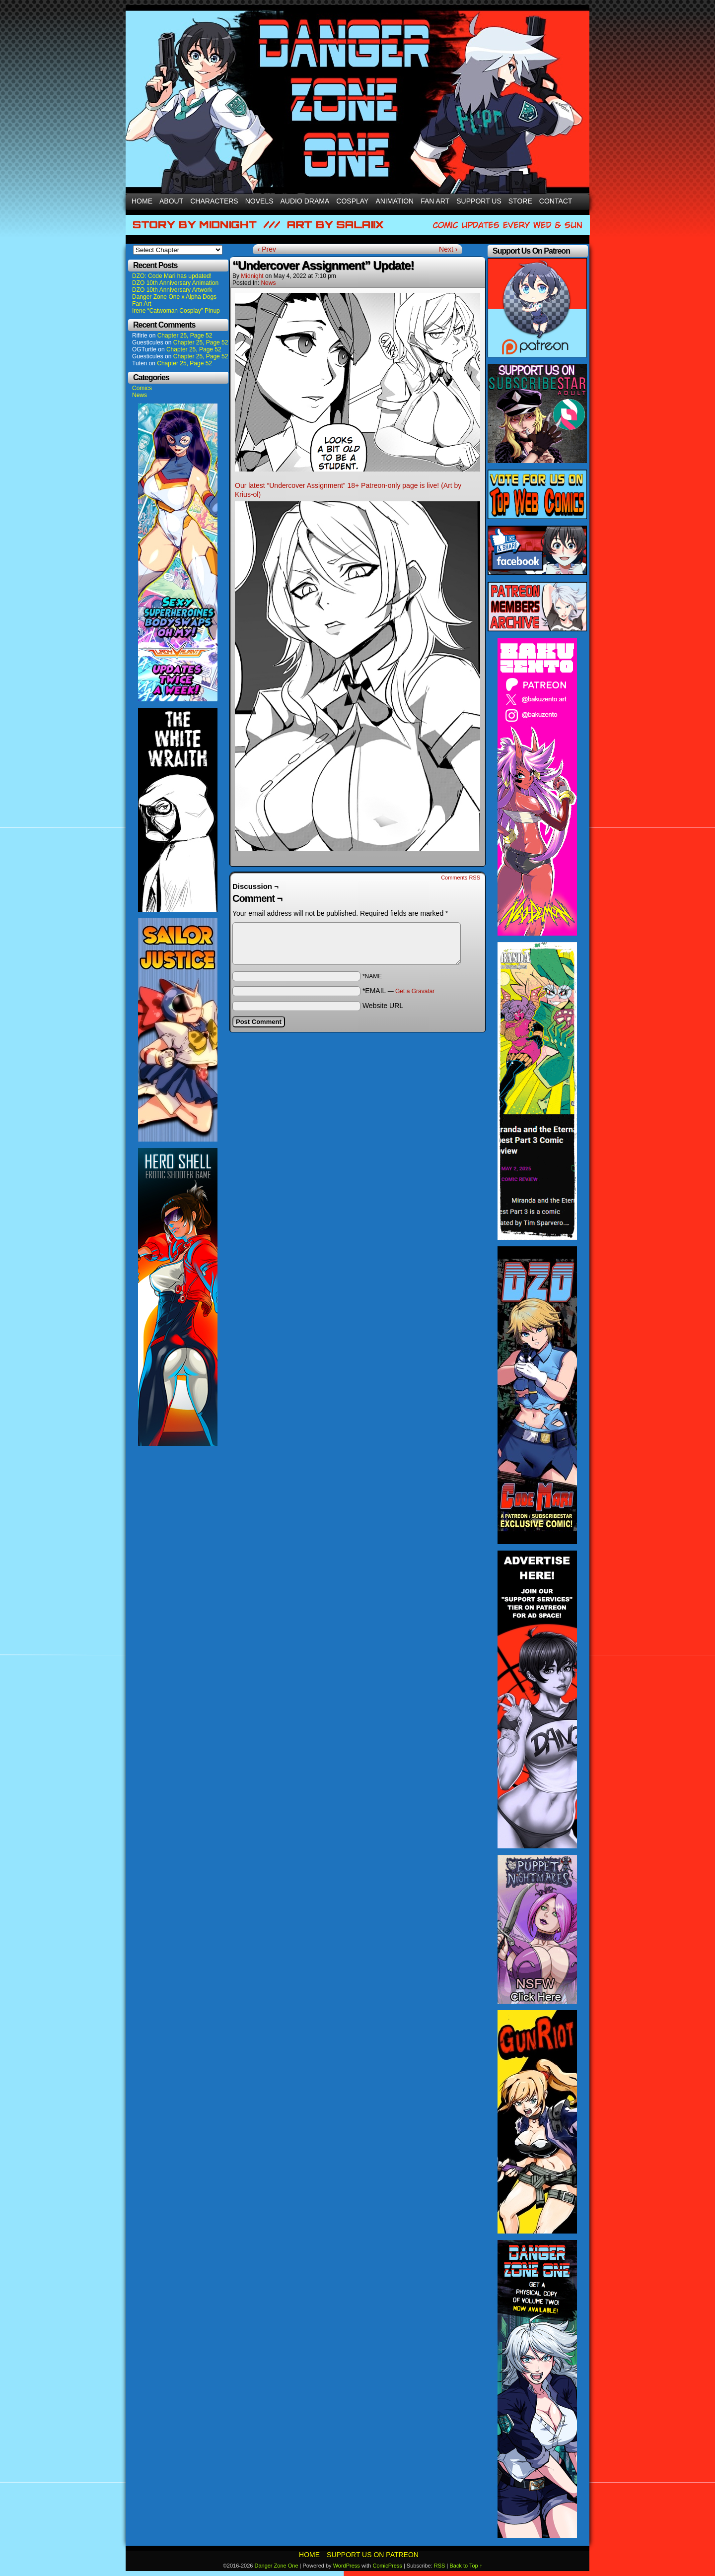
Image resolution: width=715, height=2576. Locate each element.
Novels (259, 201)
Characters (214, 201)
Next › (448, 249)
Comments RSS (460, 878)
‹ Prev (267, 249)
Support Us (478, 201)
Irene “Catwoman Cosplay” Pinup (176, 310)
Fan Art (435, 201)
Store (520, 201)
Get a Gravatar (414, 991)
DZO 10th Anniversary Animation (175, 282)
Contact (555, 201)
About (171, 201)
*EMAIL (398, 991)
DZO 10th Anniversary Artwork (172, 289)
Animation (394, 201)
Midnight (252, 275)
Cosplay (352, 201)
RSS (439, 2566)
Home (142, 201)
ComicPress (387, 2566)
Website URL (382, 1006)
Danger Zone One (276, 2566)
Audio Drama (305, 201)
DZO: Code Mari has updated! (172, 275)
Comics (142, 388)
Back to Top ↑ (465, 2566)
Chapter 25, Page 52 (185, 335)
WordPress (346, 2566)
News (139, 395)
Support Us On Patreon (373, 2555)
